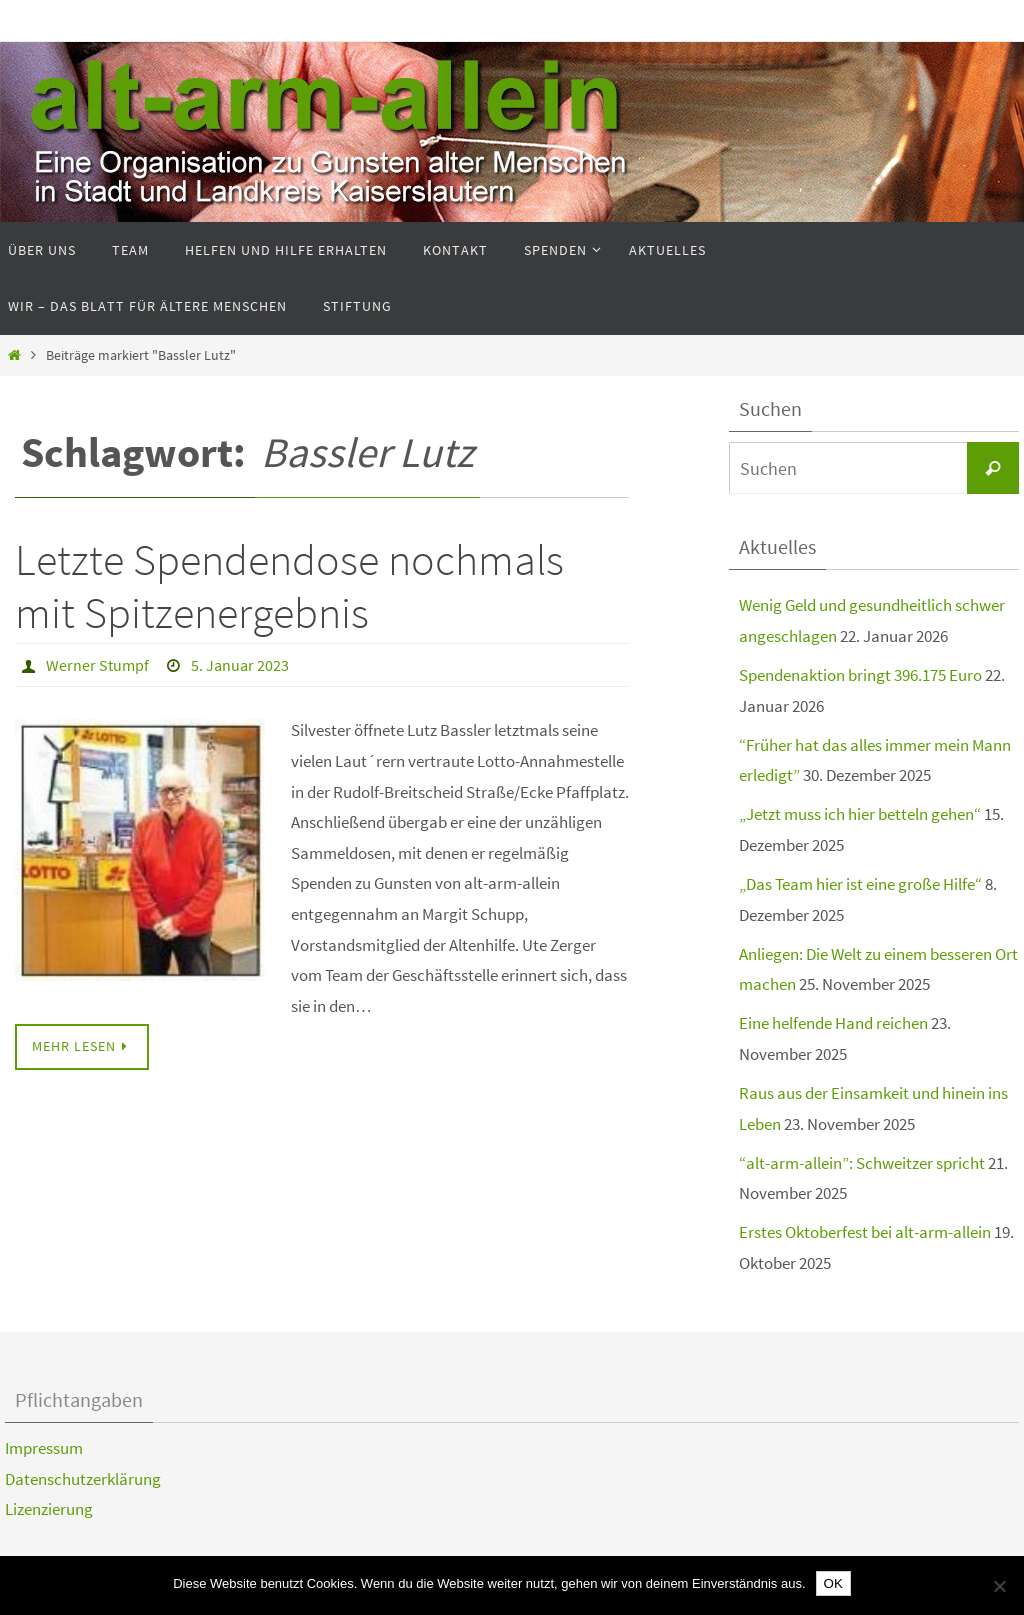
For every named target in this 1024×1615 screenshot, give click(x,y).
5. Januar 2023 (240, 665)
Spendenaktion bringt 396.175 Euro (860, 675)
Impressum (44, 1448)
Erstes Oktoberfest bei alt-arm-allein (865, 1232)
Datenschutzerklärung (83, 1479)
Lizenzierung (49, 1509)
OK (833, 1583)
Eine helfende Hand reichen (833, 1023)
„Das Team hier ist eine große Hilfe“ (860, 884)
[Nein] (999, 1586)
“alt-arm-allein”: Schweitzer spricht (862, 1163)
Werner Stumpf (97, 665)
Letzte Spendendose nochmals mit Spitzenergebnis (289, 586)
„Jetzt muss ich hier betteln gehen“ (860, 814)
